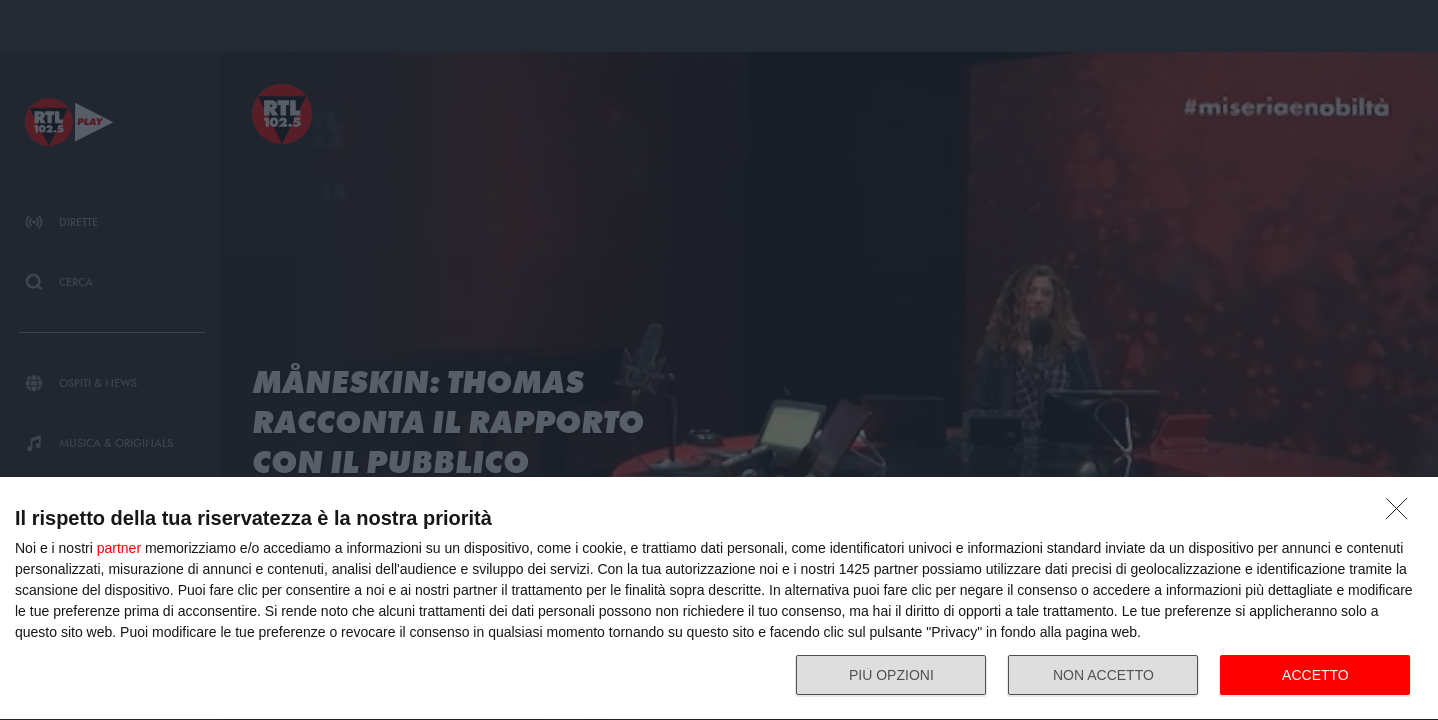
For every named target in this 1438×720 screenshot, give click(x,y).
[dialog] (719, 599)
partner (119, 548)
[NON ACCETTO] (1402, 514)
